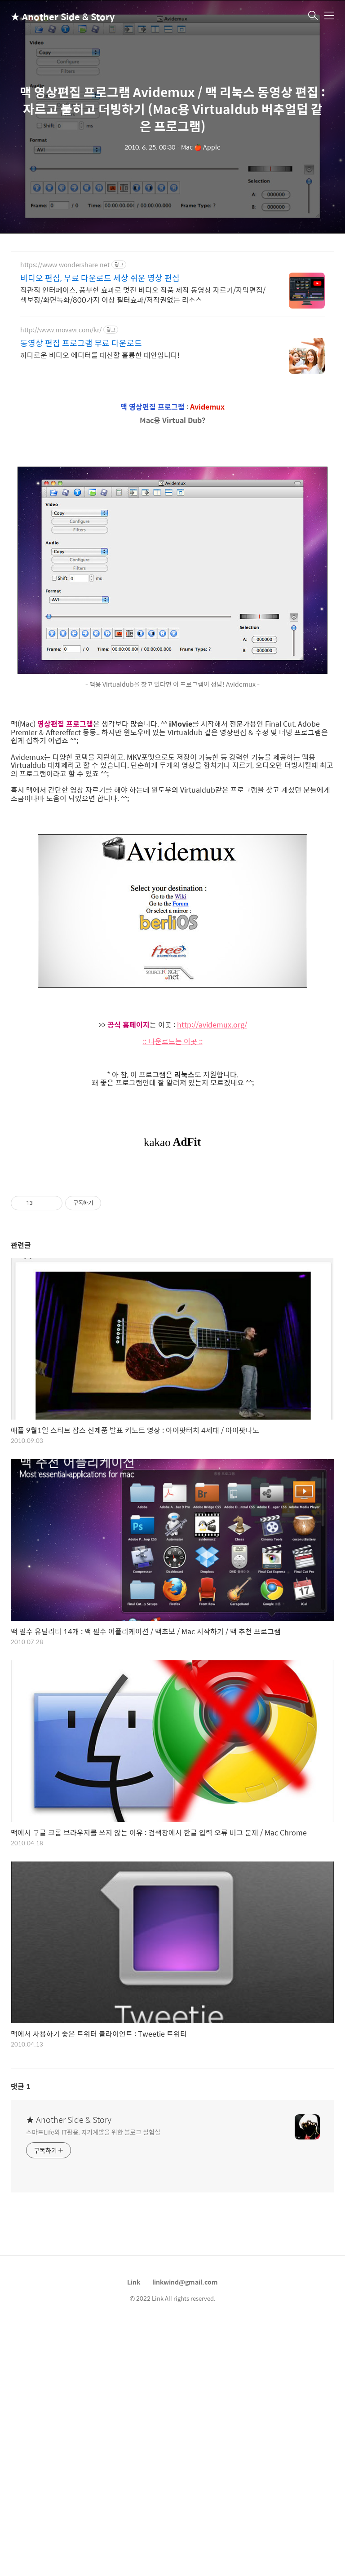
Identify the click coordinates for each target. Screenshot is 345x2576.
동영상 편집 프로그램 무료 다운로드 (81, 343)
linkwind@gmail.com (185, 2408)
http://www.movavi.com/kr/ (61, 330)
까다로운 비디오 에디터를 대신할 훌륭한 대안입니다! (100, 354)
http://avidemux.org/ (212, 1025)
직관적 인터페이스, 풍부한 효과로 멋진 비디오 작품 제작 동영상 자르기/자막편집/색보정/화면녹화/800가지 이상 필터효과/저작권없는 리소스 (142, 294)
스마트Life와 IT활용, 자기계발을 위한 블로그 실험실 (93, 2257)
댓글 (21, 2212)
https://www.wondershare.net (65, 265)
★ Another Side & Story (56, 16)
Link (133, 2408)
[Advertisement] (172, 1234)
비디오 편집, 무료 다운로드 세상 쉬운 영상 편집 (100, 278)
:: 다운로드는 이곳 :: (173, 1041)
